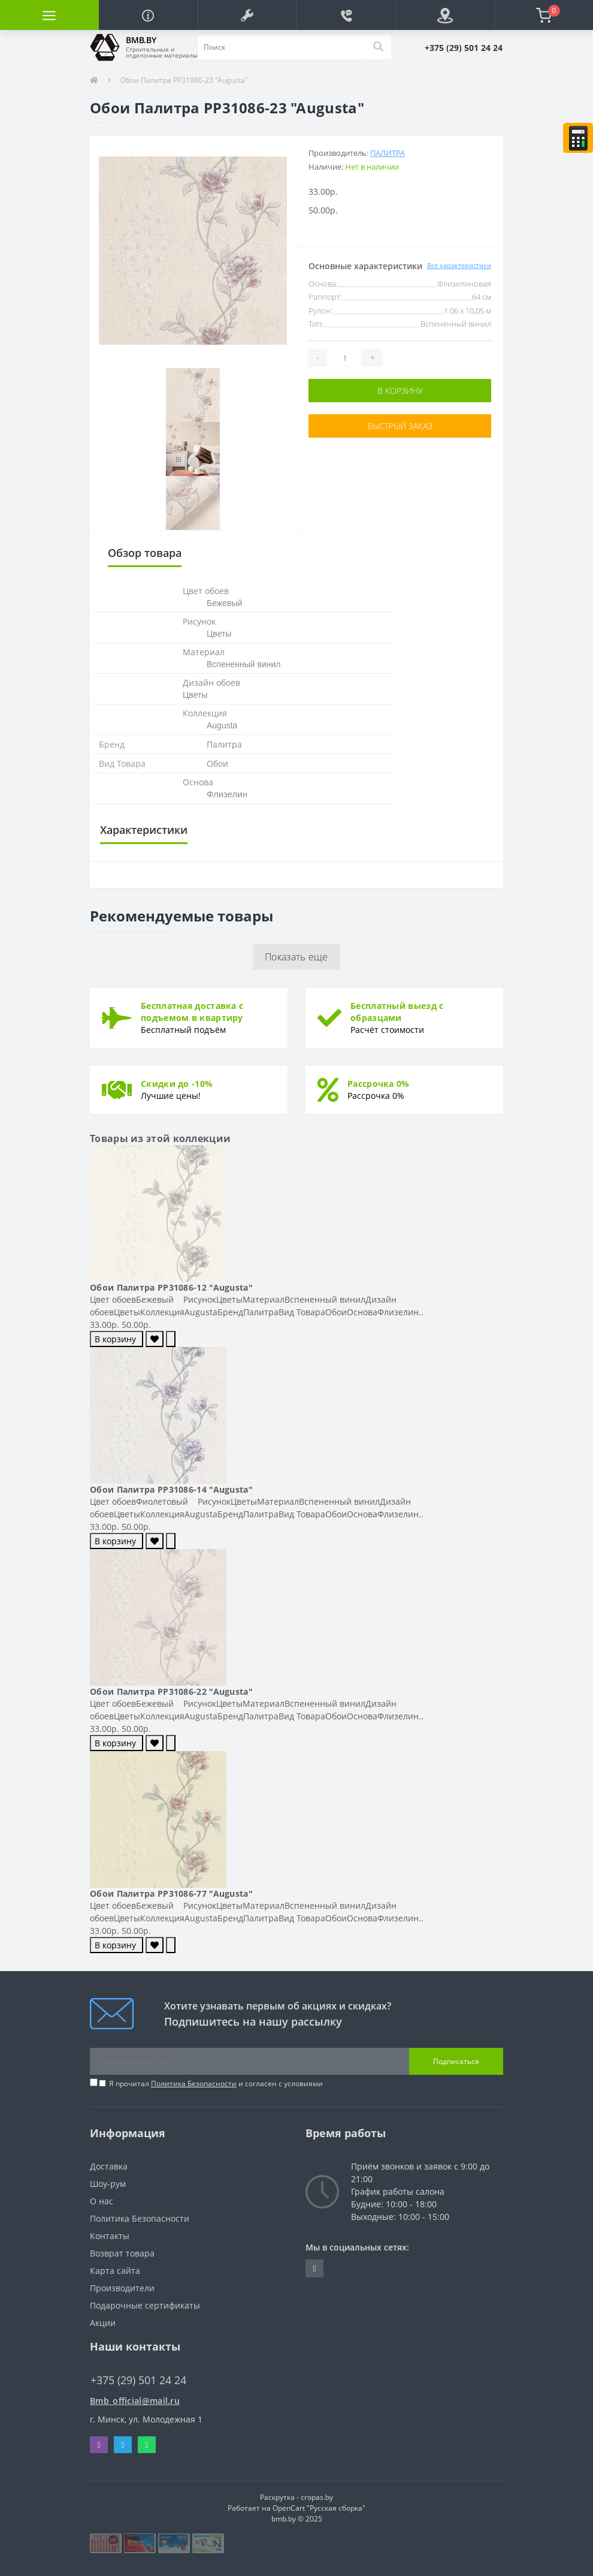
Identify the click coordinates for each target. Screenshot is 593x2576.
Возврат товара (122, 2253)
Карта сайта (115, 2270)
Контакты (109, 2235)
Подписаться (456, 2061)
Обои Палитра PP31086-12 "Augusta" (171, 1287)
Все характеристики (459, 265)
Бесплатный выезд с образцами (396, 1011)
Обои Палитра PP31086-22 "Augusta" (171, 1691)
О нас (101, 2201)
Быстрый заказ (400, 426)
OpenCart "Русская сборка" (319, 2508)
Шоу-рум (108, 2183)
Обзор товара (144, 553)
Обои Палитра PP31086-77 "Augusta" (171, 1893)
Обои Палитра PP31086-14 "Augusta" (171, 1489)
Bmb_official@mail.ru (135, 2400)
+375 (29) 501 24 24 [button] (138, 2380)
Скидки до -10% (177, 1083)
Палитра (387, 152)
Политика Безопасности (194, 2083)
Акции (103, 2322)
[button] (247, 15)
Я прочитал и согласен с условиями (216, 2083)
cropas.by (317, 2497)
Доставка (109, 2166)
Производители (122, 2288)
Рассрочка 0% (378, 1083)
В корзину (400, 390)
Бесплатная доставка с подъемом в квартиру (192, 1011)
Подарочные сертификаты (145, 2305)
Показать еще (296, 956)
